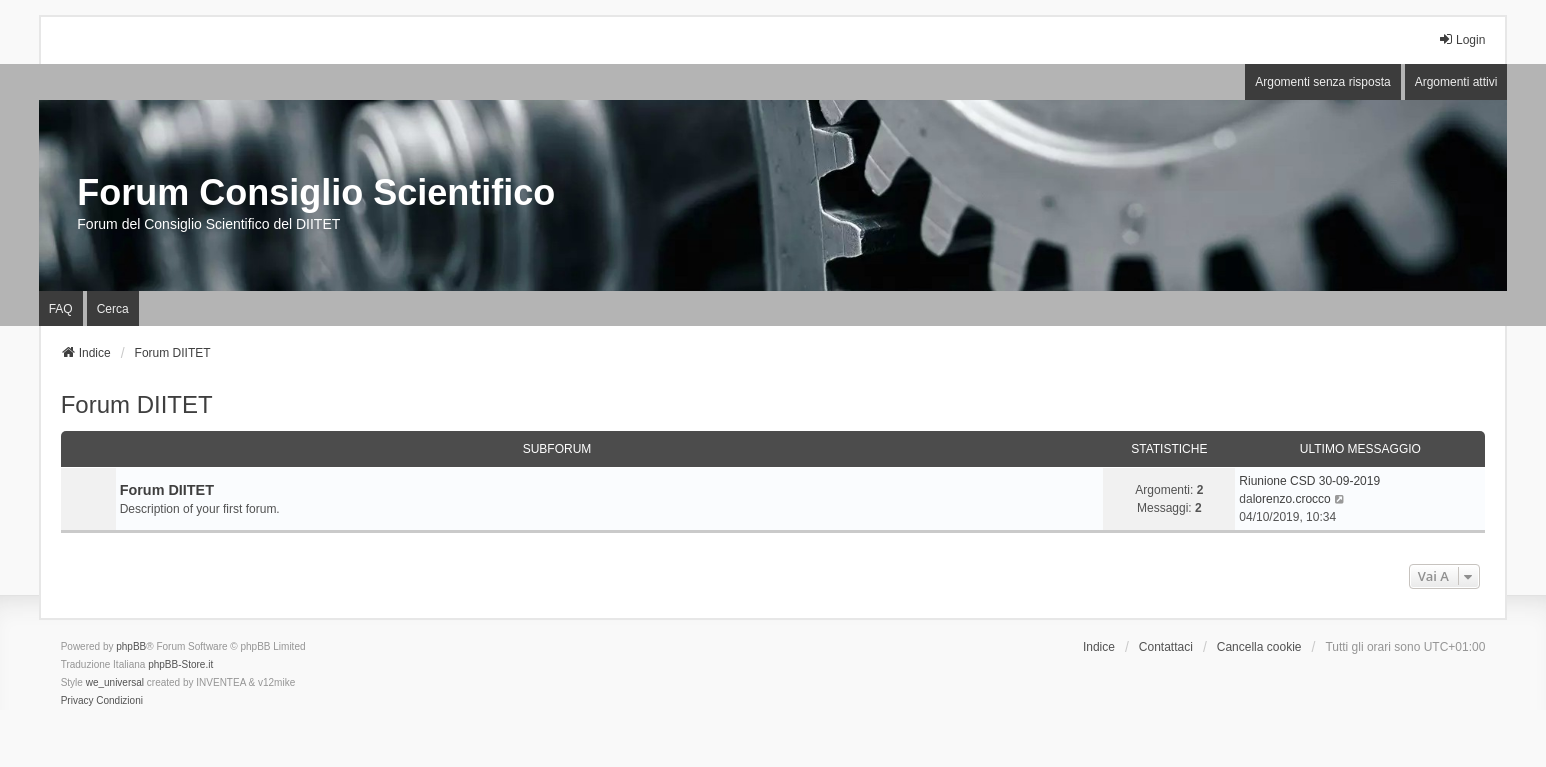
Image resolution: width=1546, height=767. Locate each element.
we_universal (115, 682)
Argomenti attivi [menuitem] (1456, 82)
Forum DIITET (137, 404)
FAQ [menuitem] (61, 309)
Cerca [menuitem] (113, 309)
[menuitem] (77, 701)
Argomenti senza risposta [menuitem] (1322, 82)
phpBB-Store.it (180, 664)
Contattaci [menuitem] (1166, 647)
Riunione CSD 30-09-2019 (1309, 481)
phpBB (131, 646)
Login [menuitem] (1461, 39)
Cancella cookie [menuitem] (1259, 647)
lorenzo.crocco (1292, 499)
